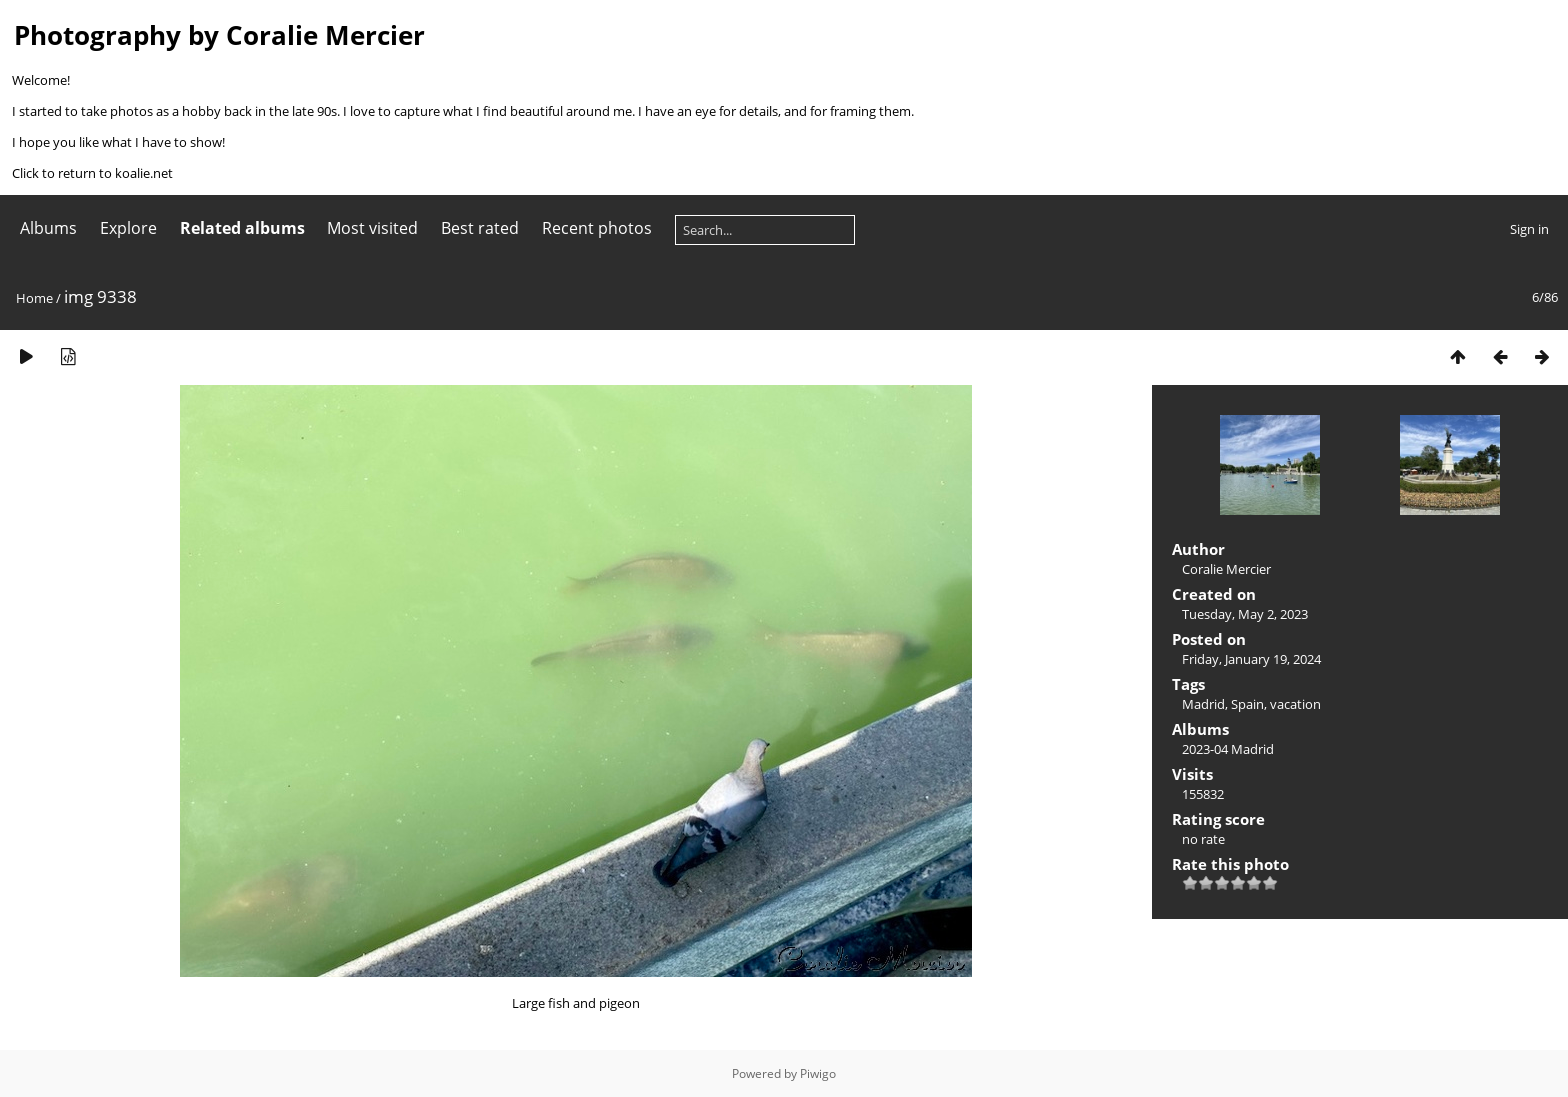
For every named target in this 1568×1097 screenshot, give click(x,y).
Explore (128, 228)
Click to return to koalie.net (92, 173)
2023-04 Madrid (1228, 749)
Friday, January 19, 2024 (1251, 659)
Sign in (1529, 229)
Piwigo (818, 1073)
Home (34, 298)
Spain (1247, 704)
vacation (1295, 704)
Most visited (372, 228)
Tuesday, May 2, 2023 (1245, 614)
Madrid (1203, 704)
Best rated (480, 228)
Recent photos (597, 228)
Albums (48, 228)
